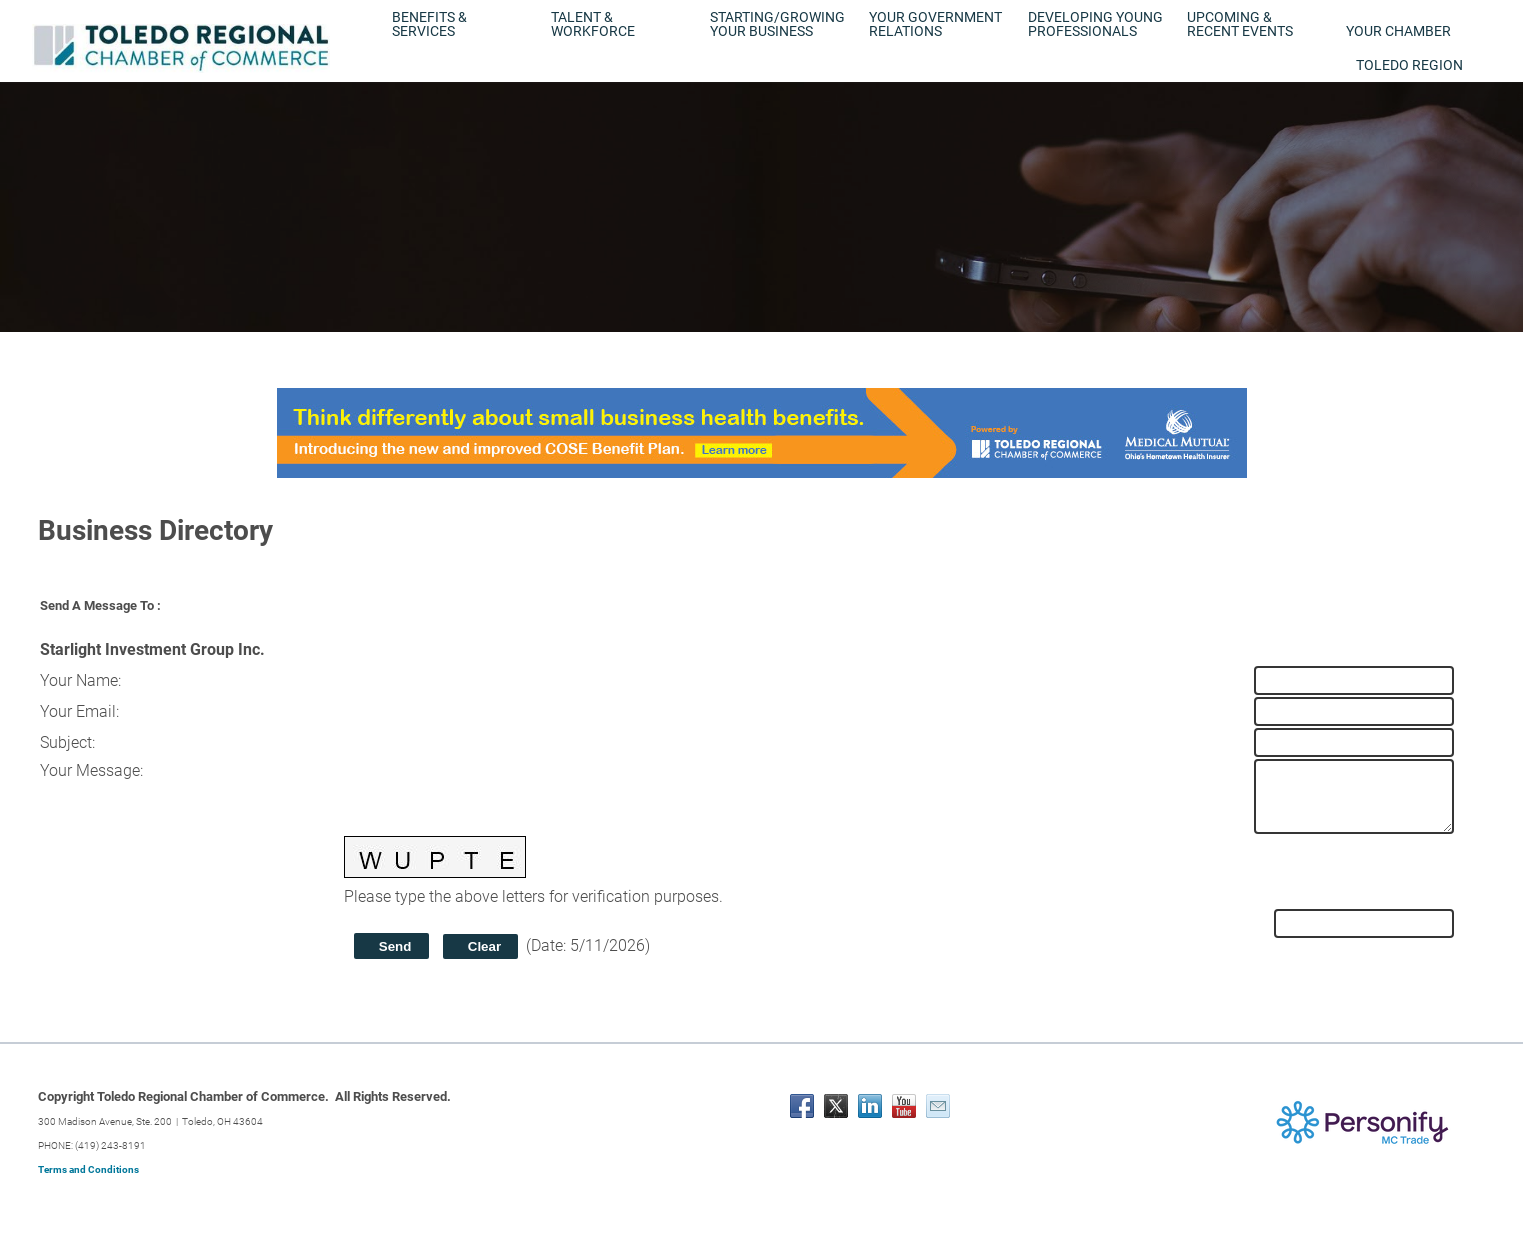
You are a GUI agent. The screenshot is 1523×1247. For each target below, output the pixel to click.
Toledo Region (1409, 65)
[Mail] (938, 1106)
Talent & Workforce (593, 24)
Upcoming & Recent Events (1240, 24)
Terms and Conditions (88, 1169)
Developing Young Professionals (1095, 24)
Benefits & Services (429, 24)
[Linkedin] (870, 1106)
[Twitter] (836, 1106)
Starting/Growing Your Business (777, 24)
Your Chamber (1398, 31)
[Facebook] (802, 1106)
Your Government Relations (935, 24)
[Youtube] (904, 1106)
